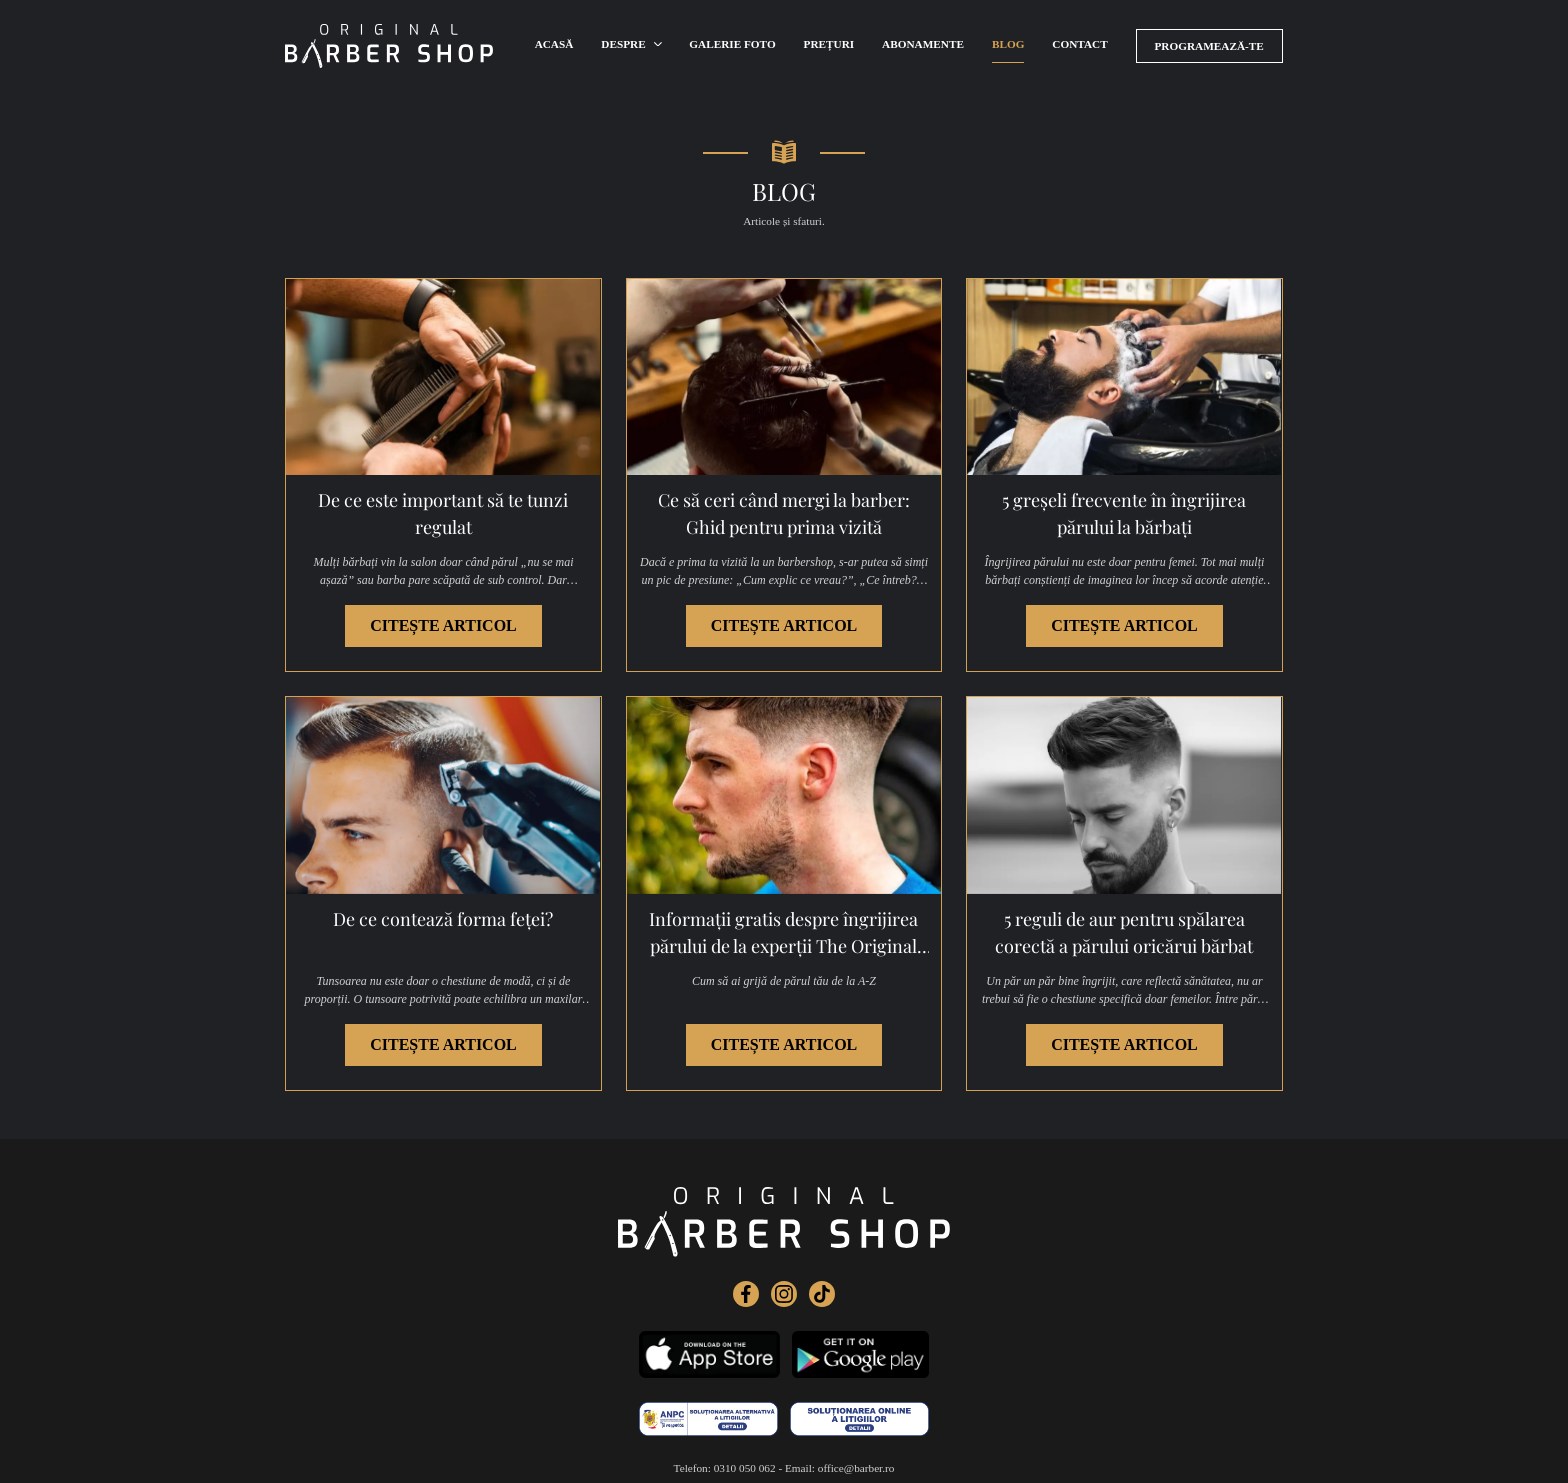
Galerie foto (733, 46)
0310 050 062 (745, 1441)
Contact (1087, 46)
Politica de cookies (850, 1464)
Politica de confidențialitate (737, 1464)
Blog (1014, 46)
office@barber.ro (856, 1441)
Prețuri (831, 46)
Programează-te (1213, 45)
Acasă (554, 46)
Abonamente (927, 46)
